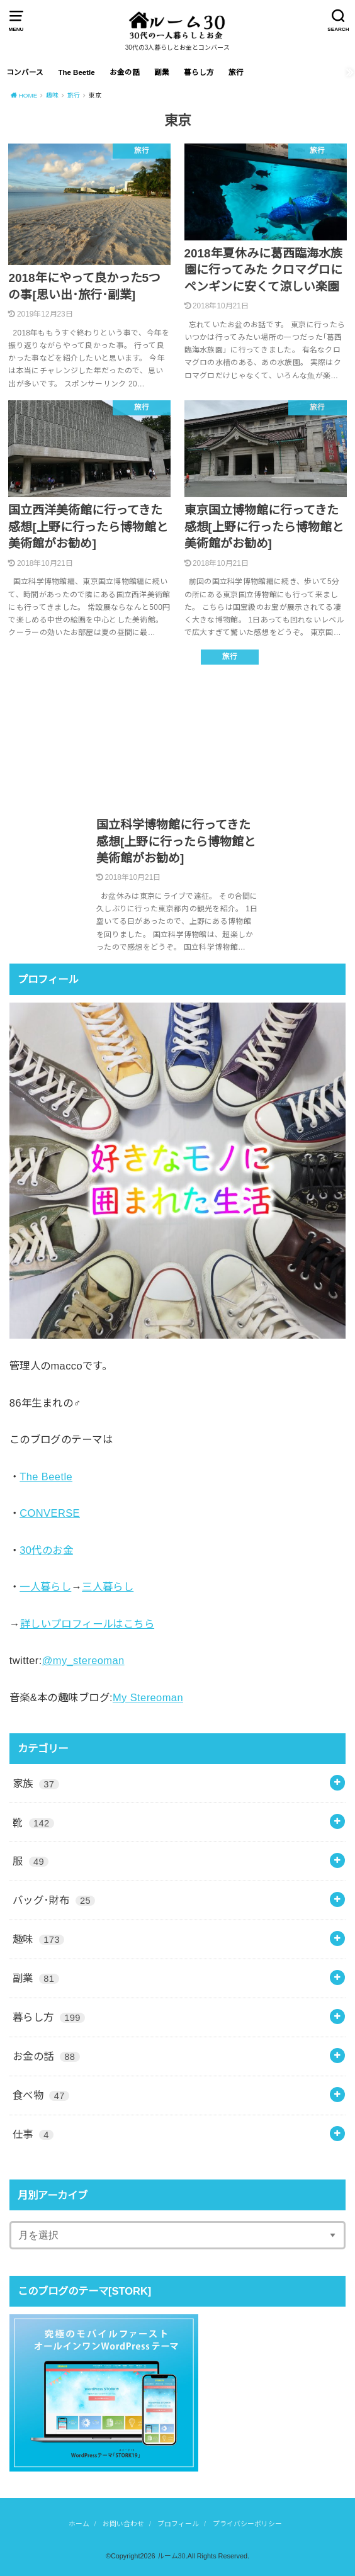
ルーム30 (171, 2556)
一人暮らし (45, 1586)
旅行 (236, 72)
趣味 (39, 1939)
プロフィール (178, 2524)
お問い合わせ (123, 2524)
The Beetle (76, 72)
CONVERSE (50, 1513)
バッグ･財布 (54, 1900)
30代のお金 (46, 1550)
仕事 (33, 2134)
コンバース (24, 72)
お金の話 (125, 72)
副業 (161, 72)
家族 (36, 1783)
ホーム (79, 2524)
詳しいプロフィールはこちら (87, 1623)
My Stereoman (148, 1697)
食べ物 (41, 2095)
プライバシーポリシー (247, 2524)
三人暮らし (107, 1586)
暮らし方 (199, 72)
